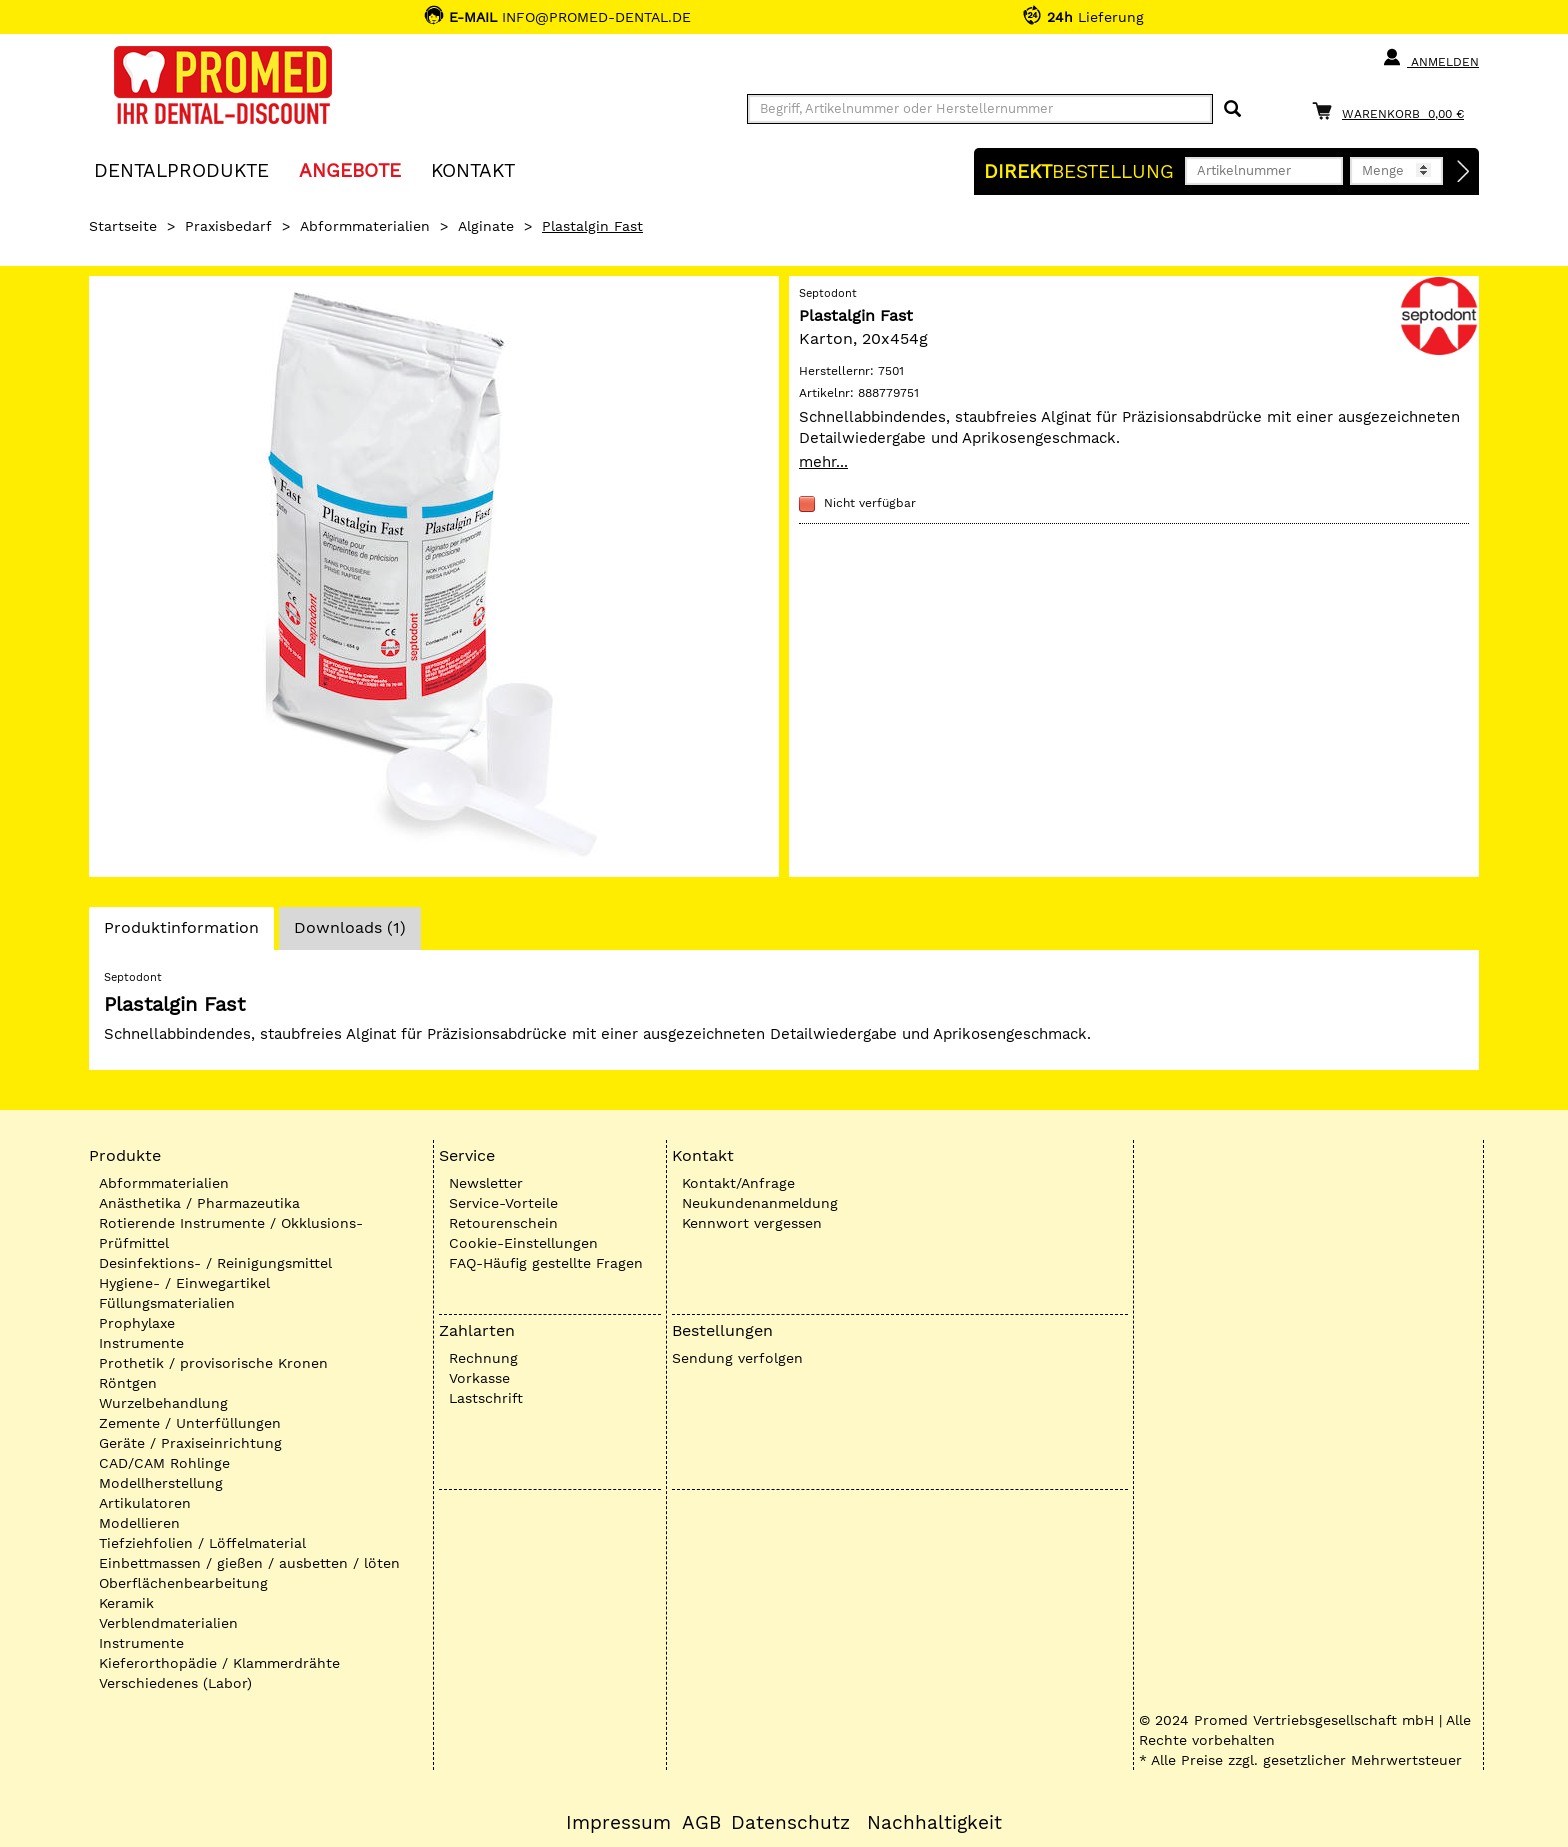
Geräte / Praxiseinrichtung (190, 1443)
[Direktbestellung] (1464, 172)
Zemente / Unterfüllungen (190, 1423)
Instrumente (141, 1343)
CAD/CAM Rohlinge (164, 1463)
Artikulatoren (145, 1503)
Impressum (618, 1823)
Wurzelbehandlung (163, 1403)
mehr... (823, 462)
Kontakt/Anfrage (738, 1183)
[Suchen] (1232, 109)
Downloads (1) (350, 927)
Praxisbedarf (228, 226)
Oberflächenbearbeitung (183, 1583)
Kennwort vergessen (752, 1223)
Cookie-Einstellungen (523, 1243)
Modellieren (139, 1523)
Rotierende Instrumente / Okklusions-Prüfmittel (231, 1233)
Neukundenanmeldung (760, 1203)
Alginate (486, 226)
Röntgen (128, 1383)
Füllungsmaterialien (167, 1303)
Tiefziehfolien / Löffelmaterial (202, 1543)
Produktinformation (181, 933)
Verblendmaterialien (168, 1623)
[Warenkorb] (1393, 110)
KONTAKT (473, 169)
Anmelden (1430, 58)
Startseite (123, 226)
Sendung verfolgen (737, 1358)
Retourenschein (503, 1223)
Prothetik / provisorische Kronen (213, 1363)
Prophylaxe (137, 1323)
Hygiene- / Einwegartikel (184, 1283)
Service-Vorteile (503, 1203)
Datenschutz (790, 1823)
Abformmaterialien (365, 226)
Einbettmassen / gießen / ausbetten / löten (249, 1563)
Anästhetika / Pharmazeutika (199, 1203)
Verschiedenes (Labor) (175, 1683)
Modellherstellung (161, 1483)
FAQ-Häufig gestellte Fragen (546, 1263)
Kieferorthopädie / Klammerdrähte (219, 1663)
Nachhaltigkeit (934, 1823)
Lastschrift (486, 1398)
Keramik (126, 1603)
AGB (701, 1823)
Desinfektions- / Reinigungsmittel (215, 1263)
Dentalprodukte (181, 169)
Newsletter (486, 1183)
